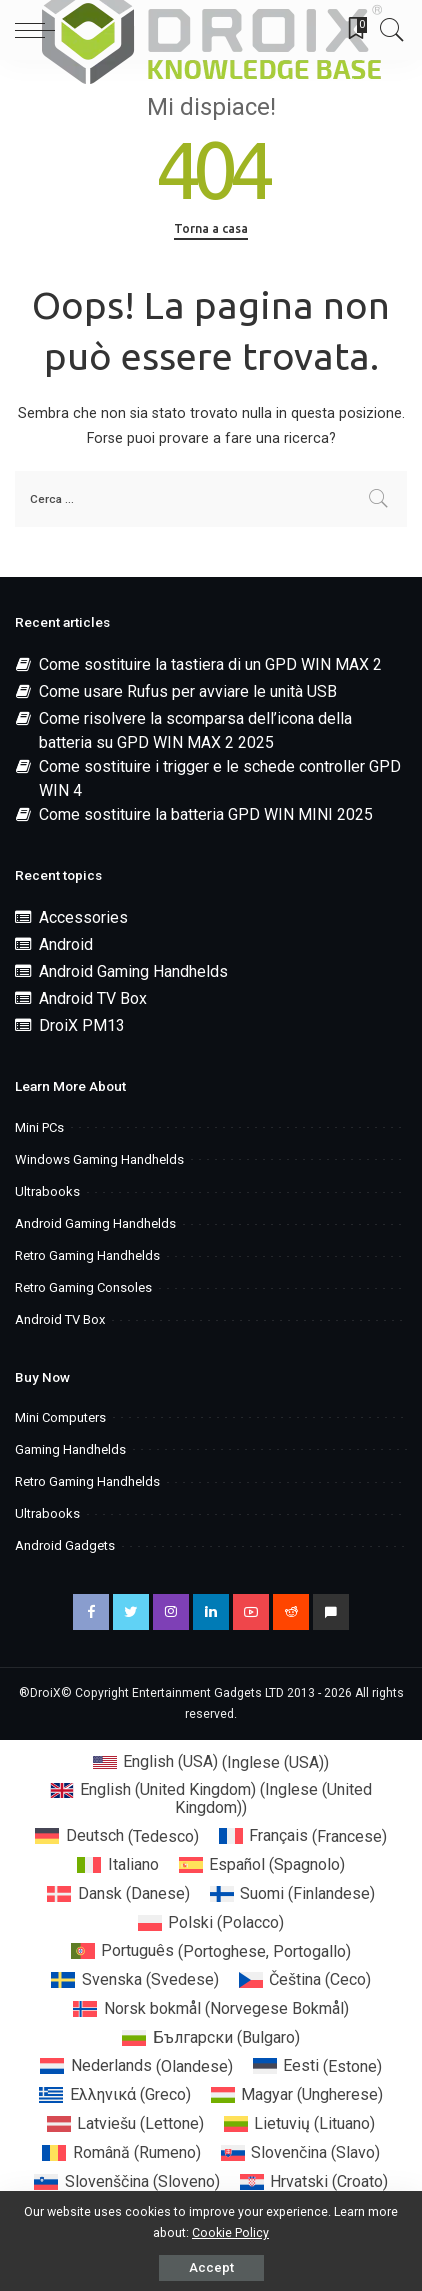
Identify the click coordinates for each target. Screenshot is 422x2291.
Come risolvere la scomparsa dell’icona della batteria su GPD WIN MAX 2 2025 (195, 730)
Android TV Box (93, 998)
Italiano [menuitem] (133, 1864)
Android (66, 944)
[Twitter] (131, 1612)
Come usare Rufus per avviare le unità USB (188, 691)
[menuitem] (211, 1763)
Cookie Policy (230, 2232)
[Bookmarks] (351, 30)
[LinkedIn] (211, 1612)
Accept (211, 2267)
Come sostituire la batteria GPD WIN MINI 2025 (206, 814)
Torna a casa (211, 228)
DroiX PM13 (82, 1025)
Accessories (83, 917)
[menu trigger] (40, 30)
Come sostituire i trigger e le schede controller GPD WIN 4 (220, 778)
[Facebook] (91, 1612)
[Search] (387, 30)
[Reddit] (291, 1612)
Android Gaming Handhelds (133, 971)
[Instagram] (171, 1612)
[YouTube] (251, 1612)
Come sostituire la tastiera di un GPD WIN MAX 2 (210, 664)
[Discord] (331, 1612)
